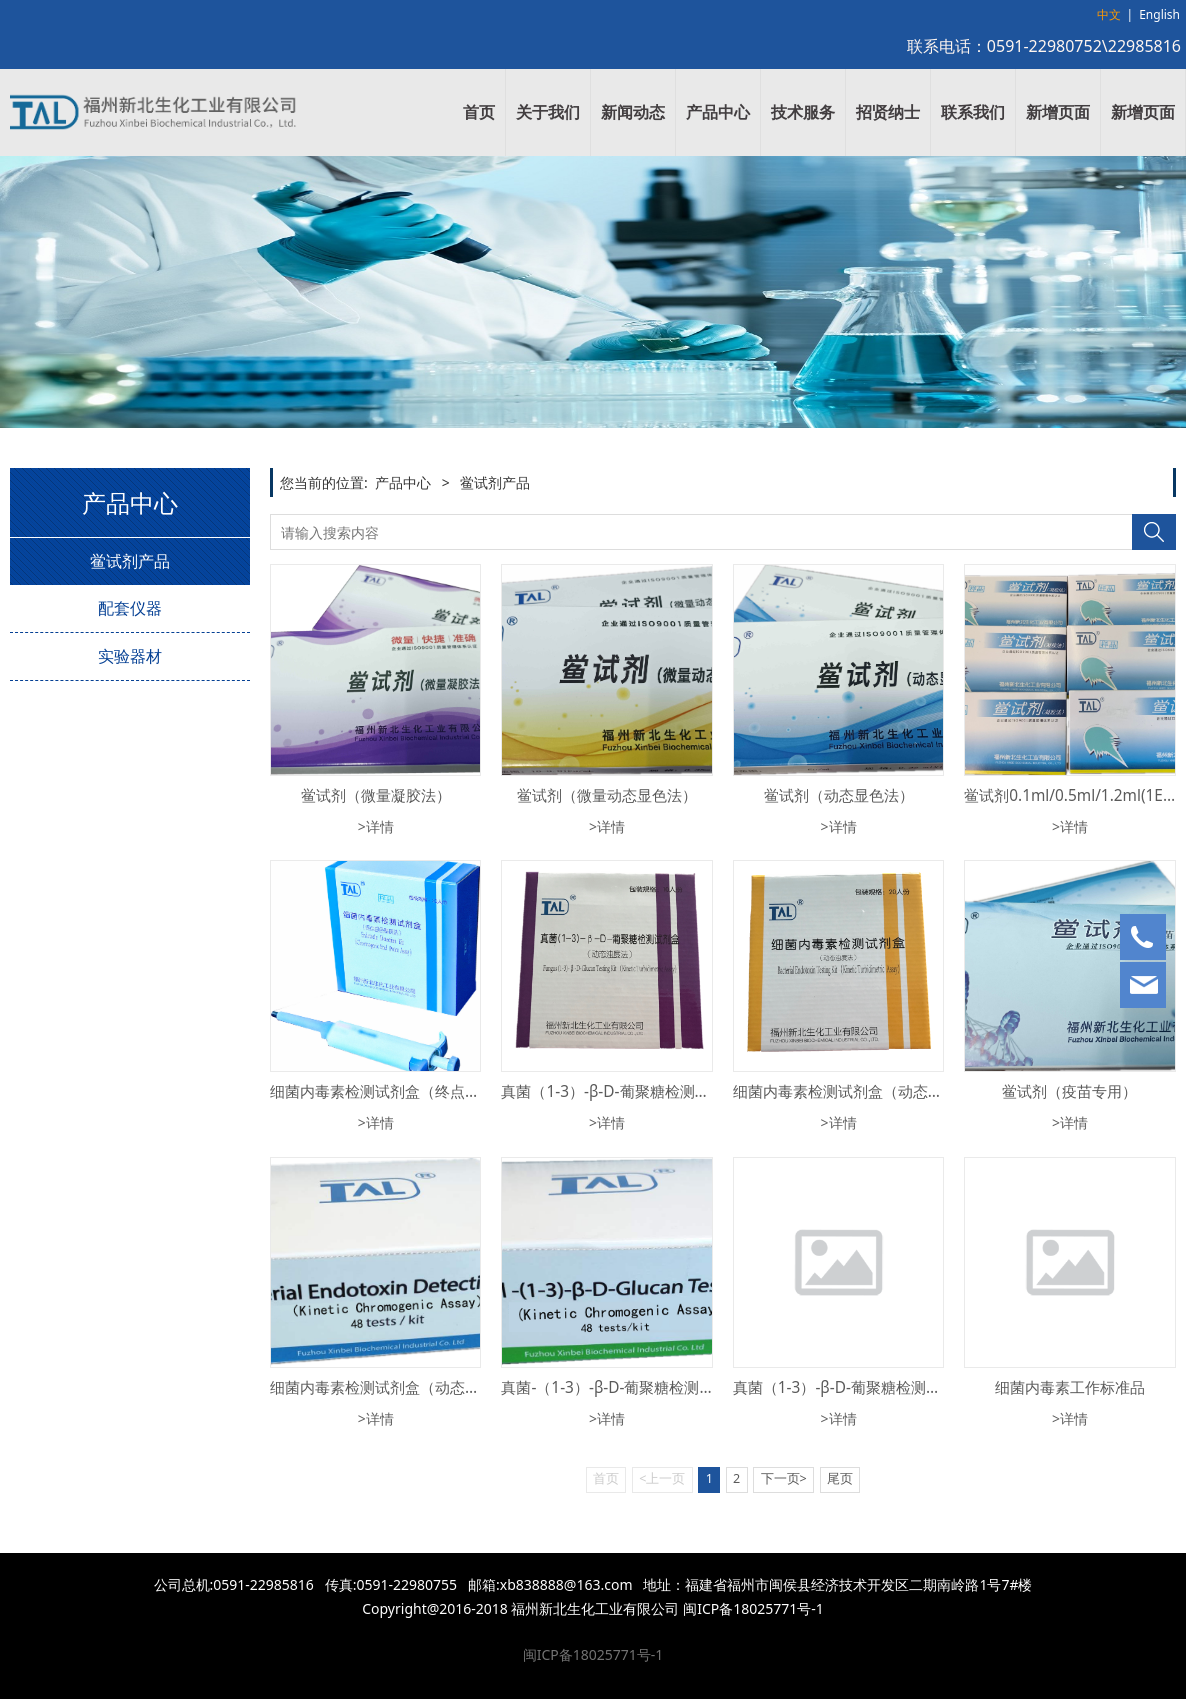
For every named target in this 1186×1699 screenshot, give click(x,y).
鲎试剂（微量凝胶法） (376, 795)
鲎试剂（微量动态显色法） (607, 795)
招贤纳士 (888, 112)
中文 (1109, 14)
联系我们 (973, 112)
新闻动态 (633, 112)
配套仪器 (130, 608)
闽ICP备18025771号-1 (593, 1654)
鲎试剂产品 (130, 561)
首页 (479, 112)
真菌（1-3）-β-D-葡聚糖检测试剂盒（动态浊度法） (672, 1091)
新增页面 (1058, 112)
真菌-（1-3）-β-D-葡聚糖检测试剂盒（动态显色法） (675, 1387)
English (1159, 14)
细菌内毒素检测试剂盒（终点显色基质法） (412, 1091)
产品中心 (718, 112)
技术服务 (803, 112)
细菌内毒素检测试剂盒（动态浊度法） (860, 1091)
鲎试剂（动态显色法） (839, 795)
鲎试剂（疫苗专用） (1069, 1091)
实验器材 (130, 656)
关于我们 (548, 112)
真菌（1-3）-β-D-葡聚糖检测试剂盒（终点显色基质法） (919, 1387)
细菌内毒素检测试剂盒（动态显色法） (397, 1387)
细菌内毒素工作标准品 (1070, 1387)
